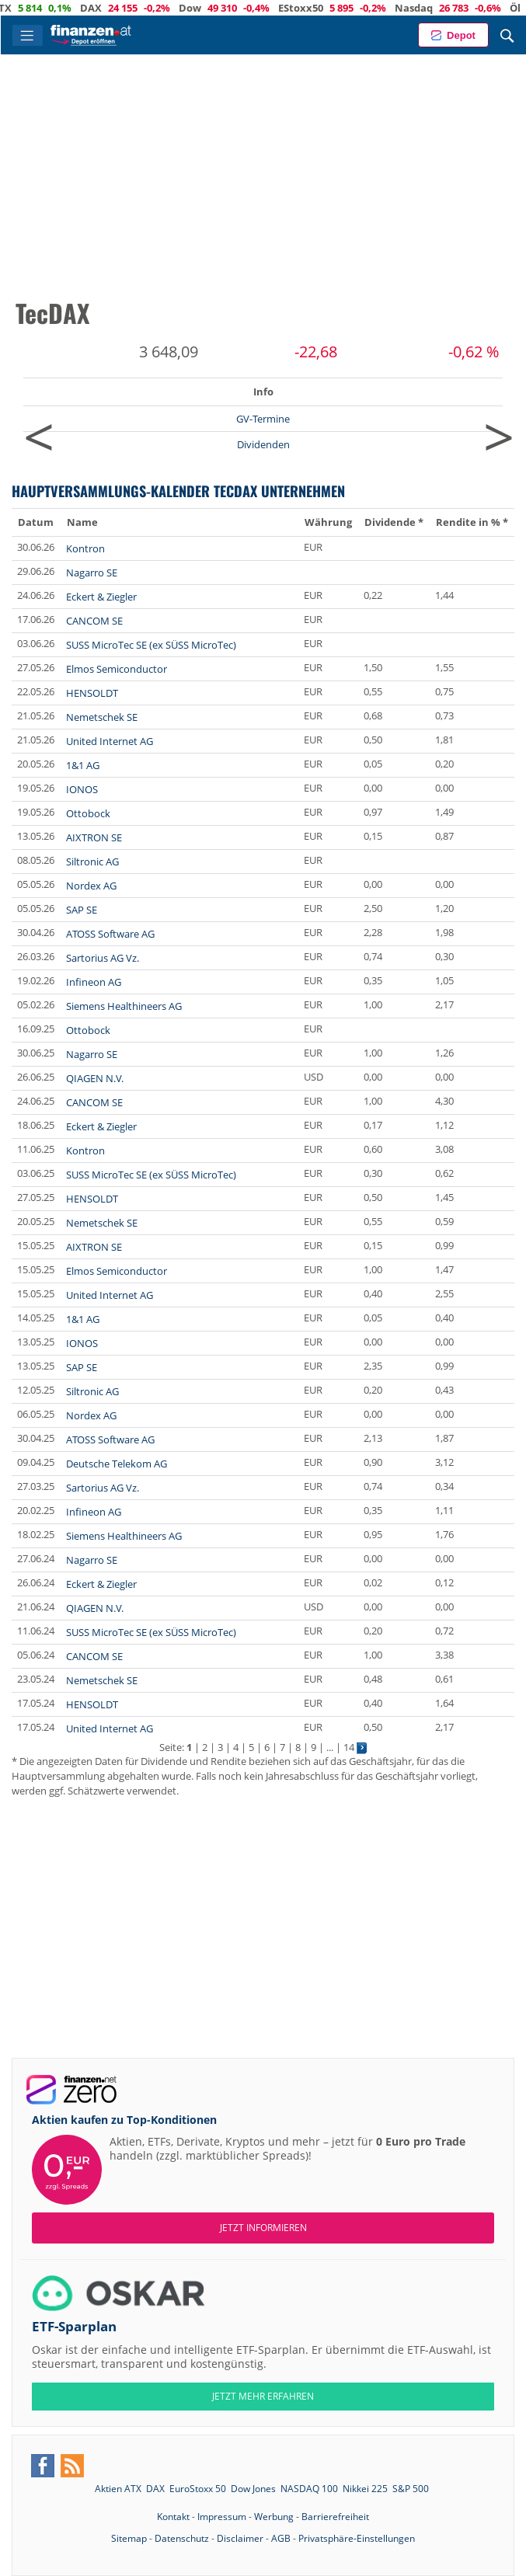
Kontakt (173, 2516)
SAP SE (81, 910)
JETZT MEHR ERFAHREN (263, 2396)
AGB (281, 2538)
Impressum (221, 2516)
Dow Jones (253, 2488)
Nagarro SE (91, 573)
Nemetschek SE (102, 717)
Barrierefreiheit (335, 2516)
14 (348, 1747)
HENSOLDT (92, 693)
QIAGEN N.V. (95, 1078)
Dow (235, 8)
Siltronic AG (92, 862)
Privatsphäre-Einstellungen (356, 2538)
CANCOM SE (94, 621)
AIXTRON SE (94, 837)
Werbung (274, 2516)
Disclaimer (240, 2538)
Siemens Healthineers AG (124, 1006)
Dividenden (263, 444)
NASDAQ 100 (309, 2488)
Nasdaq (459, 8)
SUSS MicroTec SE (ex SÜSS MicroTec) (151, 645)
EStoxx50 (345, 8)
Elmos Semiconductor (116, 669)
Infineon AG (93, 982)
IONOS (82, 789)
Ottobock (88, 813)
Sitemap (129, 2538)
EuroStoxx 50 (197, 2488)
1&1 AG (82, 765)
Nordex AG (91, 886)
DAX (136, 8)
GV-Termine (263, 419)
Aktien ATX (118, 2488)
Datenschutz (182, 2538)
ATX (47, 8)
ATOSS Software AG (110, 934)
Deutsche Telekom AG (116, 1464)
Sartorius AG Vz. (102, 958)
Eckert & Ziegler (101, 597)
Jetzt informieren (263, 2227)
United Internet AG (109, 741)
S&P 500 (410, 2488)
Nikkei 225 (365, 2488)
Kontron (85, 548)
